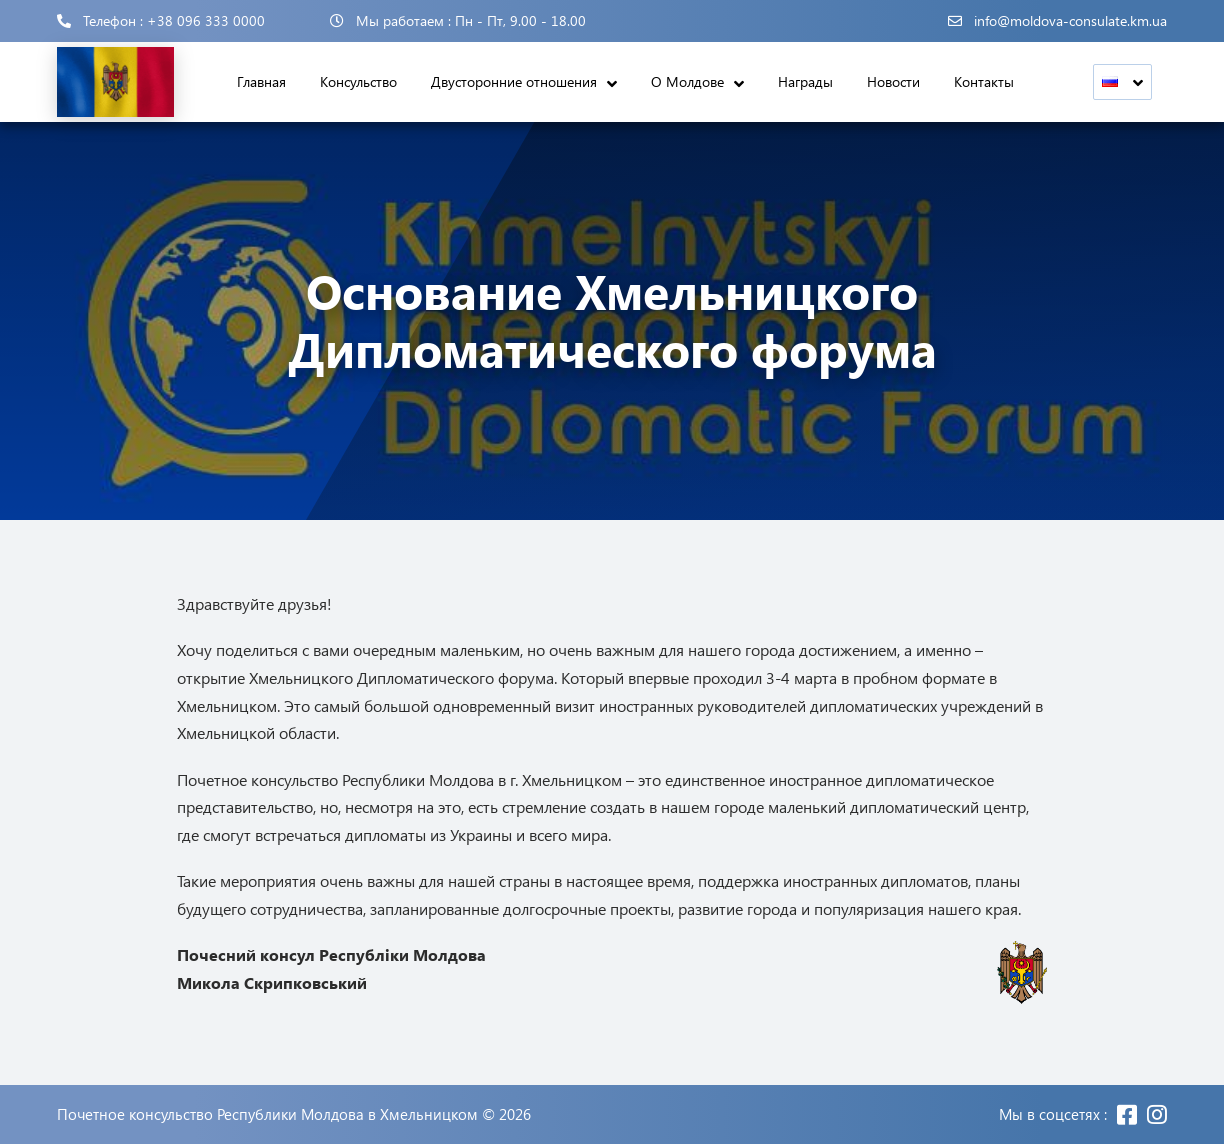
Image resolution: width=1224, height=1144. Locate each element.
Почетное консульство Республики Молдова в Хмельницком (267, 1114)
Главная (261, 81)
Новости (893, 81)
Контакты (984, 81)
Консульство (358, 81)
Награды (805, 81)
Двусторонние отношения (514, 81)
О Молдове (687, 81)
